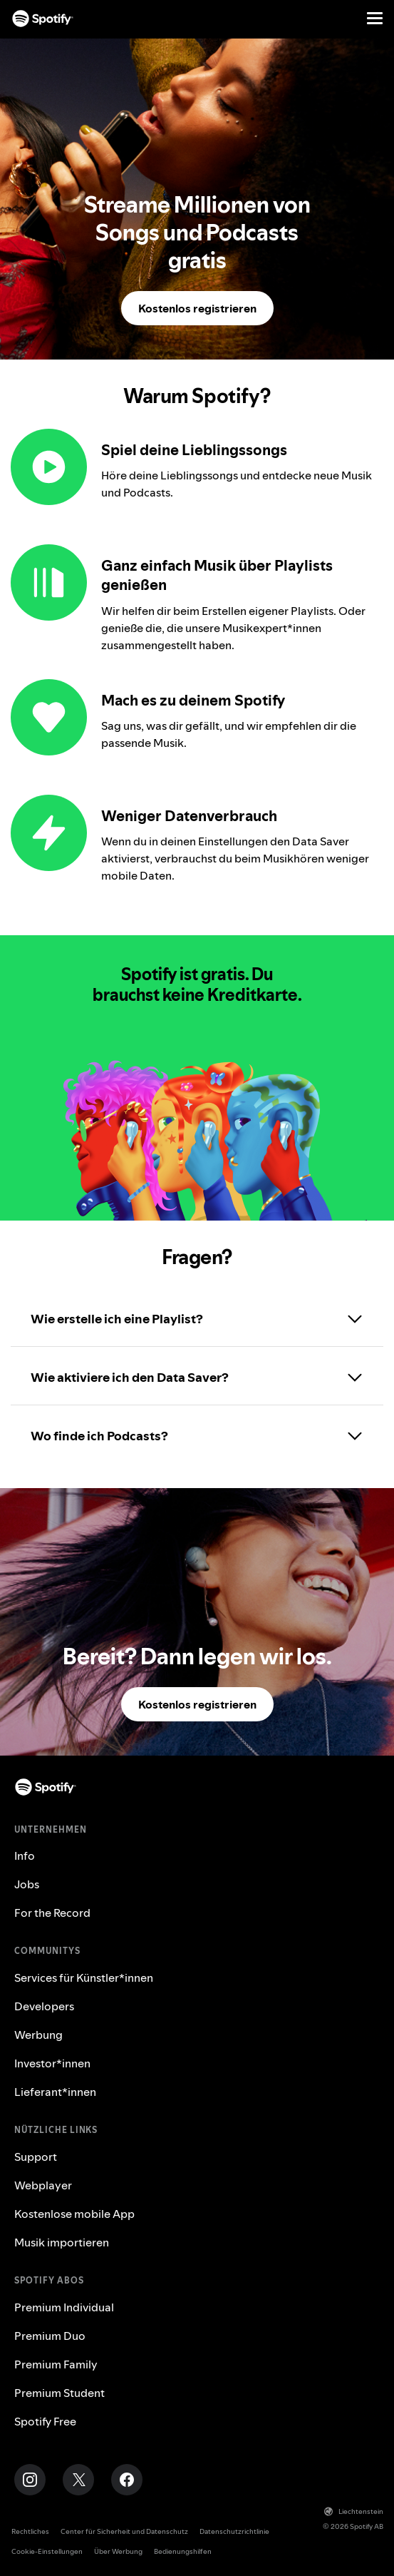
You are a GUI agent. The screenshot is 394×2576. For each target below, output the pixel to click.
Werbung (38, 2034)
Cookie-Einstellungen (47, 2551)
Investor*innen (52, 2063)
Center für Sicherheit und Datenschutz (124, 2531)
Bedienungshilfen (183, 2551)
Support (35, 2156)
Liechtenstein (353, 2511)
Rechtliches (30, 2531)
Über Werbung (118, 2551)
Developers (44, 2006)
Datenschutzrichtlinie (234, 2531)
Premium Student (59, 2393)
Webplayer (43, 2185)
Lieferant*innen (55, 2091)
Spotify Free (45, 2421)
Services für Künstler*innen (83, 1977)
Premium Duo (49, 2335)
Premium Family (56, 2364)
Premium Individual (64, 2307)
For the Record (52, 1912)
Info (24, 1855)
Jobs (26, 1884)
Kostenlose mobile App (74, 2213)
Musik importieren (61, 2242)
